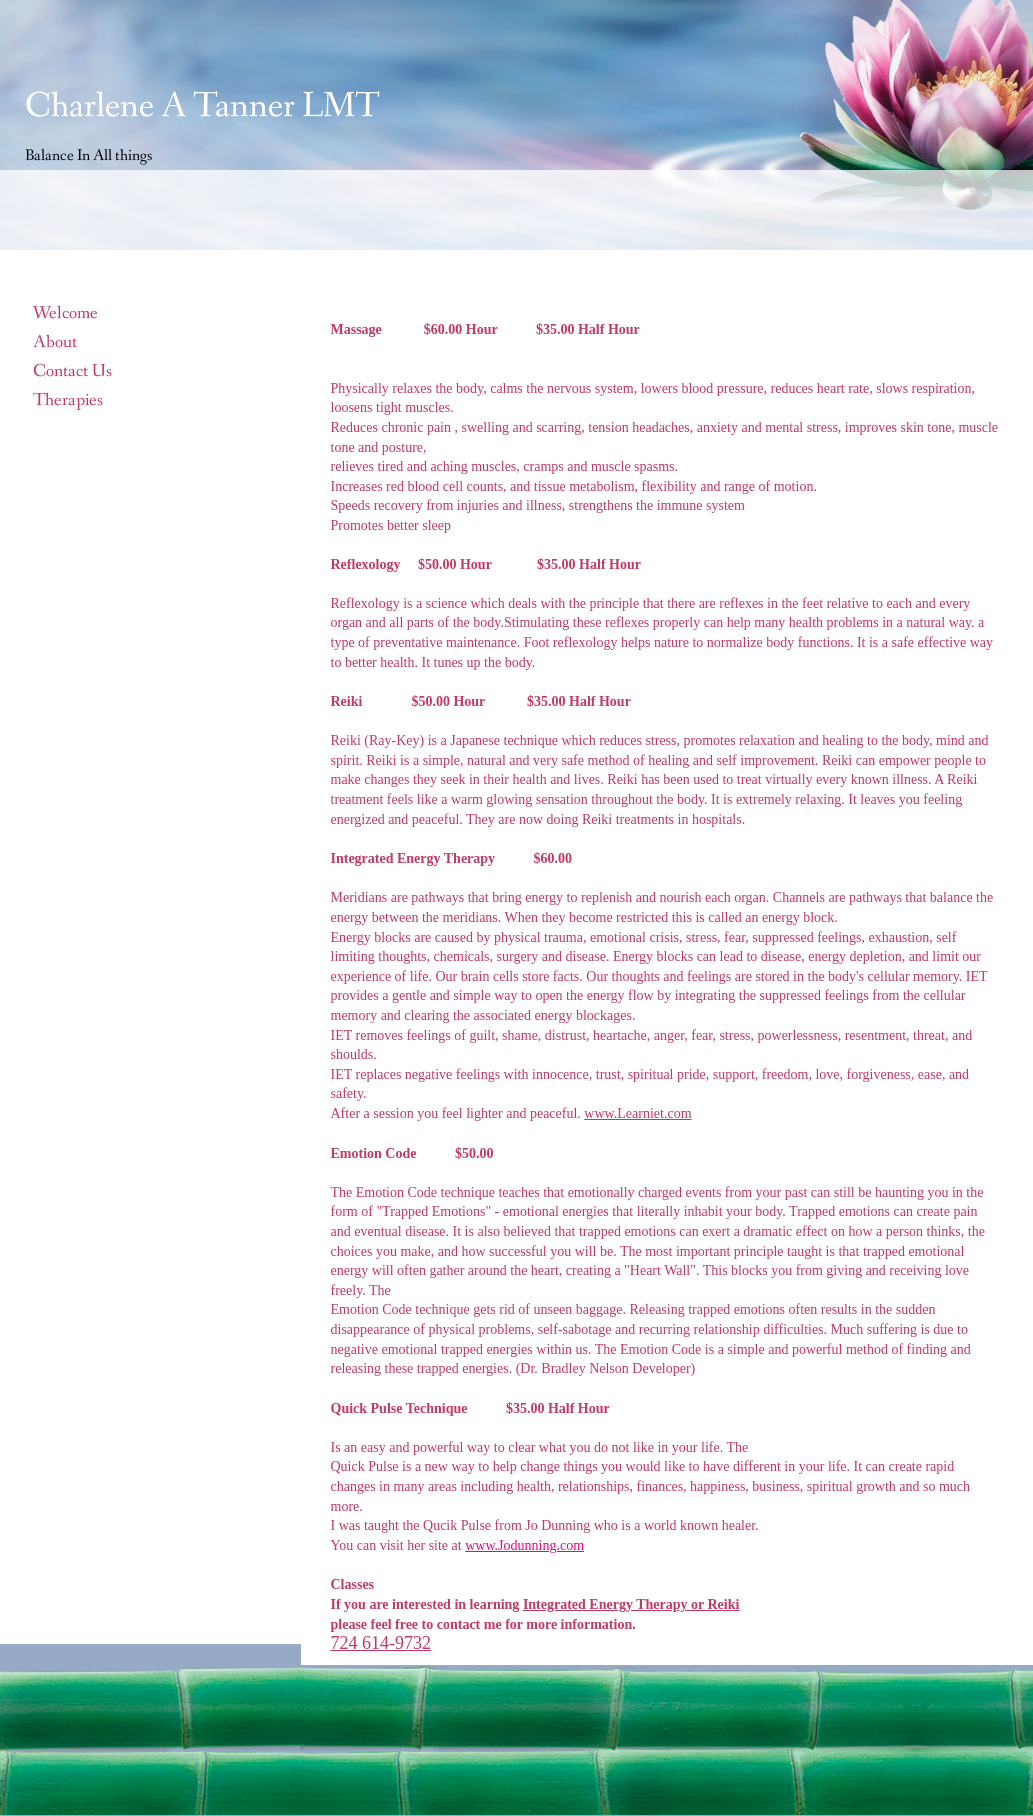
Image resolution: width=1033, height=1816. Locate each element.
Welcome (65, 313)
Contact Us (72, 371)
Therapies (68, 400)
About (55, 342)
